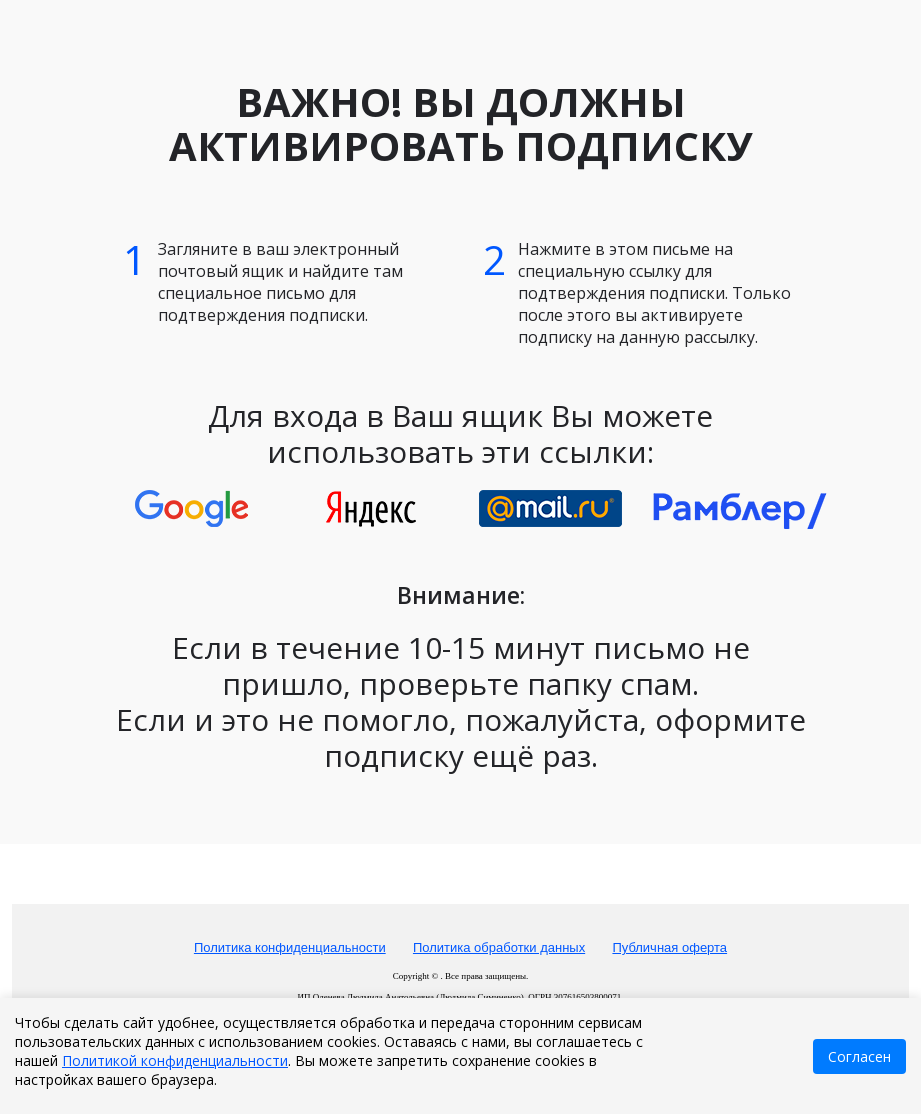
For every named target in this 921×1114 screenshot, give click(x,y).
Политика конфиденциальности (290, 947)
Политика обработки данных (499, 947)
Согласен (859, 1056)
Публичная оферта (669, 947)
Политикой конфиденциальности (175, 1060)
